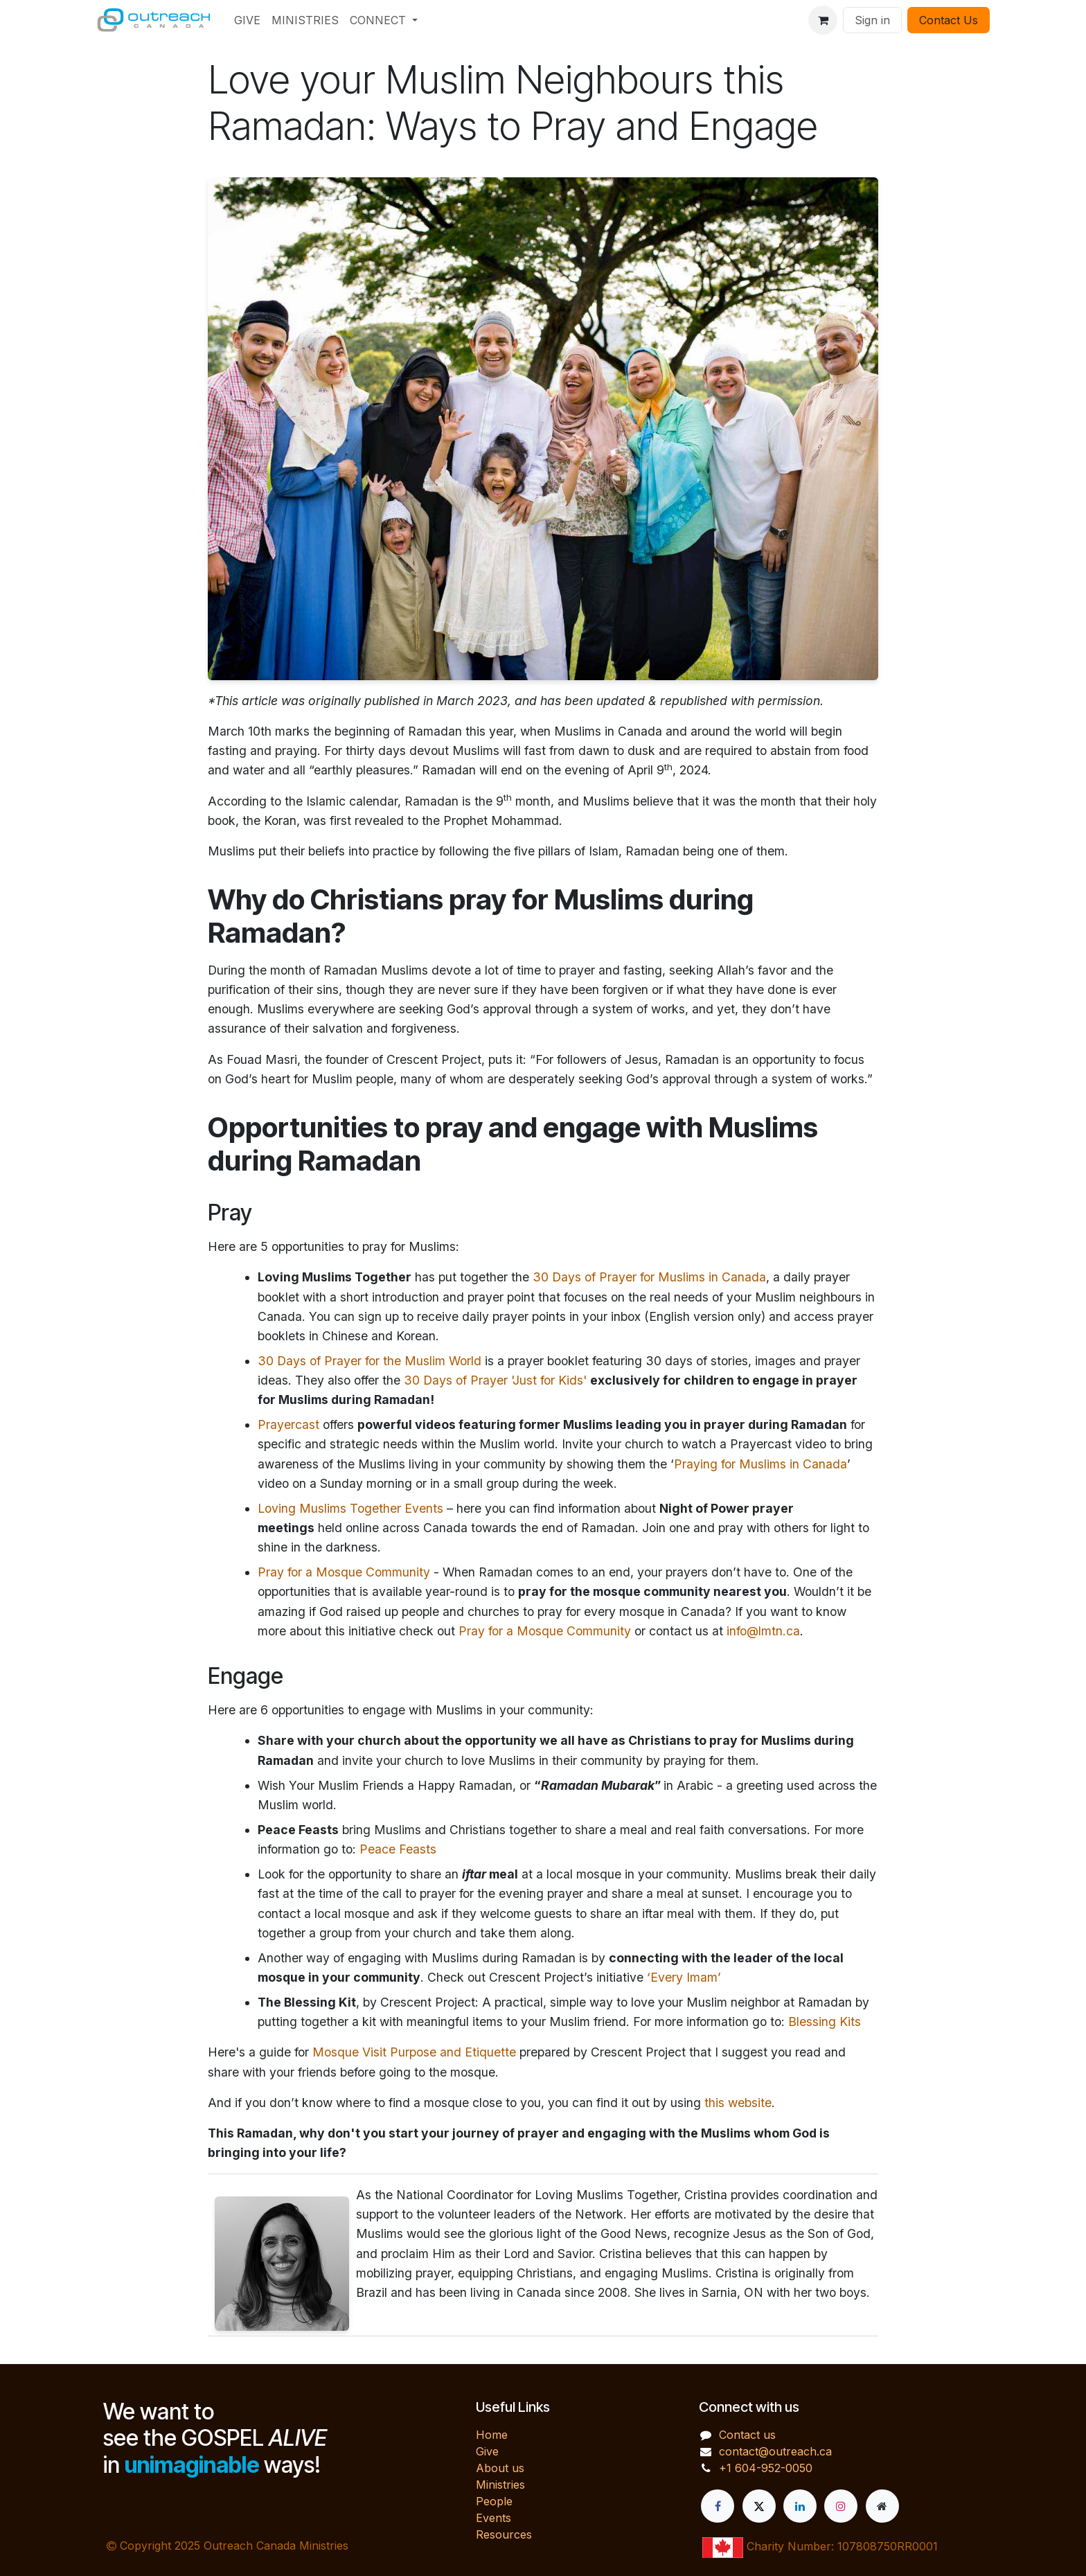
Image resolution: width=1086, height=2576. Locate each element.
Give (487, 2451)
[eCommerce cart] (822, 20)
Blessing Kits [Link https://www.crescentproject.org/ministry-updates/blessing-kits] (824, 2021)
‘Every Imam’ (684, 1977)
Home (492, 2435)
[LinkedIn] (800, 2506)
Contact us (747, 2435)
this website (738, 2102)
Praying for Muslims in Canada (760, 1464)
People (494, 2501)
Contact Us (948, 20)
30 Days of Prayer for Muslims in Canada (649, 1277)
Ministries (500, 2484)
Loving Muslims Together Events (350, 1508)
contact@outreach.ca (775, 2451)
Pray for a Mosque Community (344, 1572)
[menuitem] (247, 20)
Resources (504, 2534)
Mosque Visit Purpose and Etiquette (414, 2052)
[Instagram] (840, 2506)
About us (500, 2468)
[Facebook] (717, 2506)
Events (493, 2518)
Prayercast (288, 1424)
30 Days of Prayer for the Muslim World (369, 1360)
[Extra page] (882, 2506)
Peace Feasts (397, 1849)
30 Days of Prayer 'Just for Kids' (495, 1380)
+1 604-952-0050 (765, 2468)
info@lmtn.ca (763, 1631)
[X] (759, 2506)
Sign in (872, 20)
